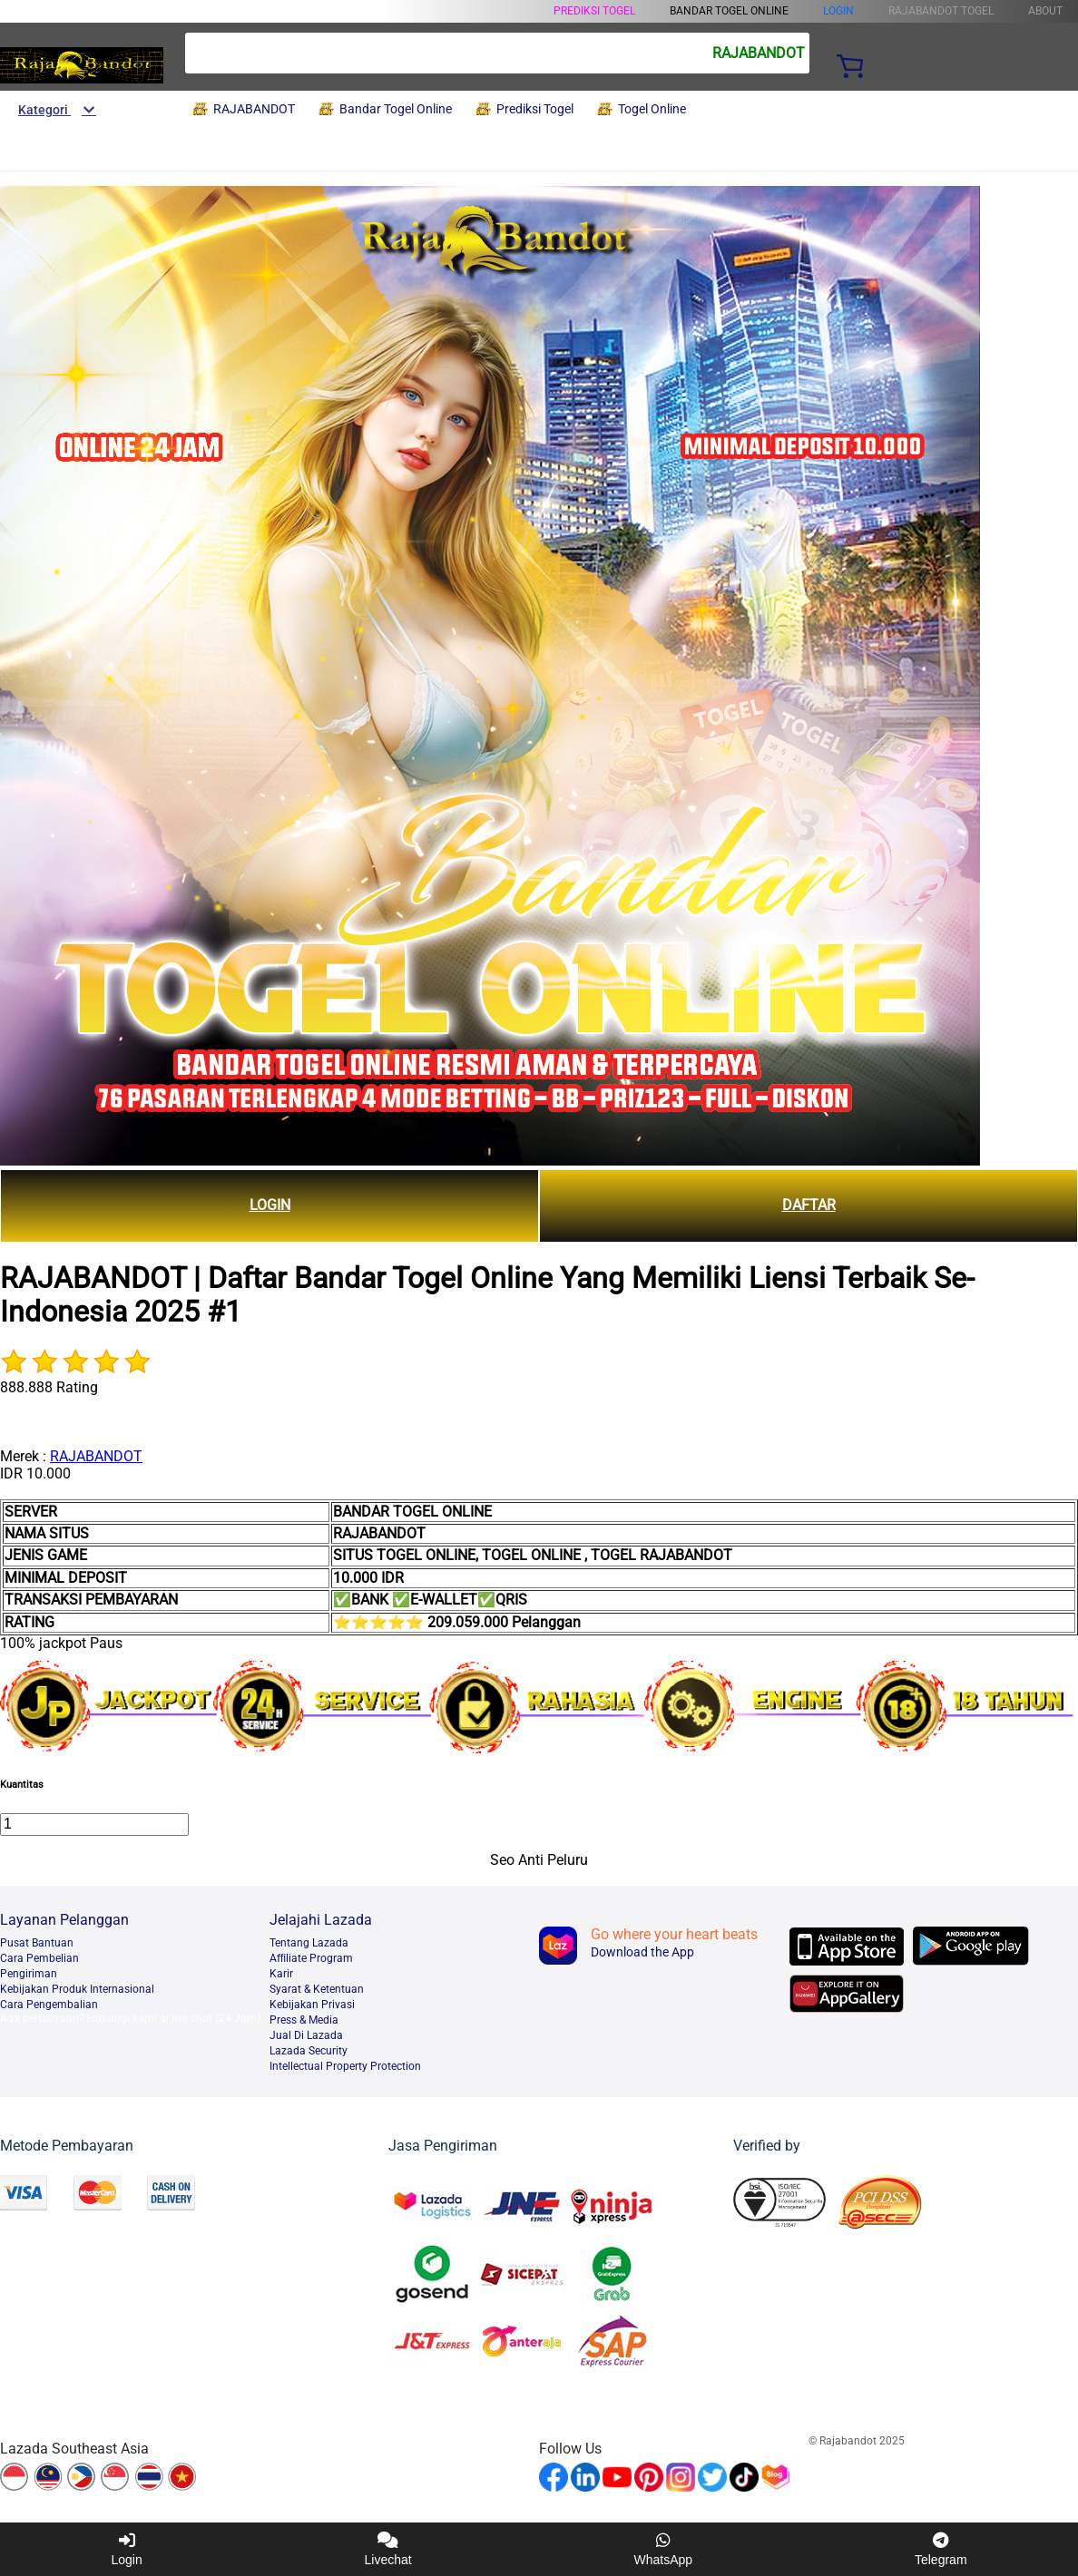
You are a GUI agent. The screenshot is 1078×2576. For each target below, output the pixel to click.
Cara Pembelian (39, 1958)
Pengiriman (28, 1973)
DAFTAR (809, 1205)
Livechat (388, 2549)
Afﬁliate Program (311, 1958)
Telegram (941, 2549)
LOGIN (838, 11)
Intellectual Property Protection (345, 2066)
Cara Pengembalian (49, 2004)
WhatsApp (663, 2549)
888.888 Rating (49, 1387)
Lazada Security (309, 2050)
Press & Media (304, 2020)
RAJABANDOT (96, 1456)
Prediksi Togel (594, 11)
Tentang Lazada (309, 1943)
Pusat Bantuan (37, 1943)
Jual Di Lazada (306, 2035)
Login (126, 2549)
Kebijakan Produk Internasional (77, 1989)
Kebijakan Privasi (312, 2004)
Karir (281, 1973)
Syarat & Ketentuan (317, 1989)
